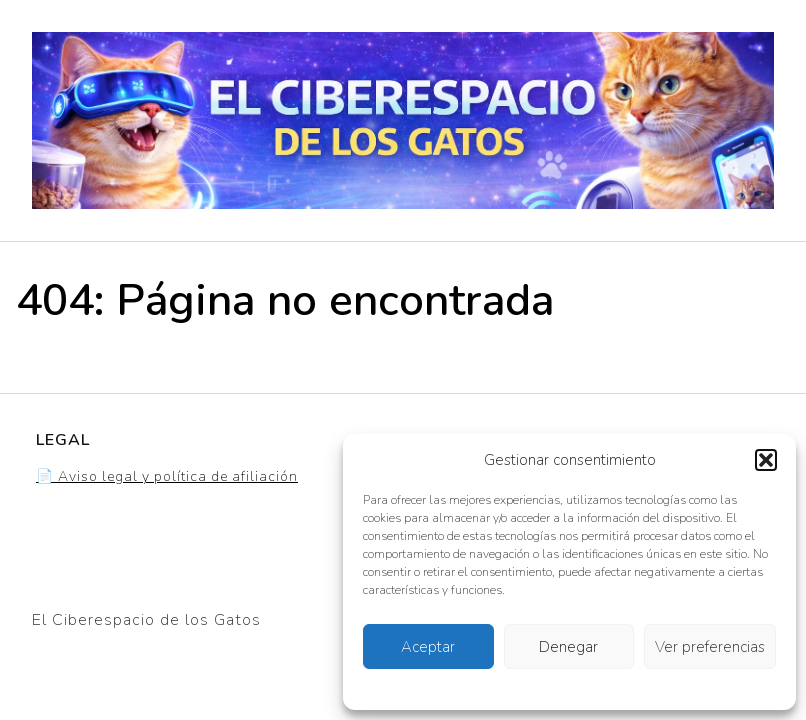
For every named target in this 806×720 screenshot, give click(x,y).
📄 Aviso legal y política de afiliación (167, 476)
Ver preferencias (710, 647)
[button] (766, 460)
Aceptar (428, 647)
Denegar (568, 647)
